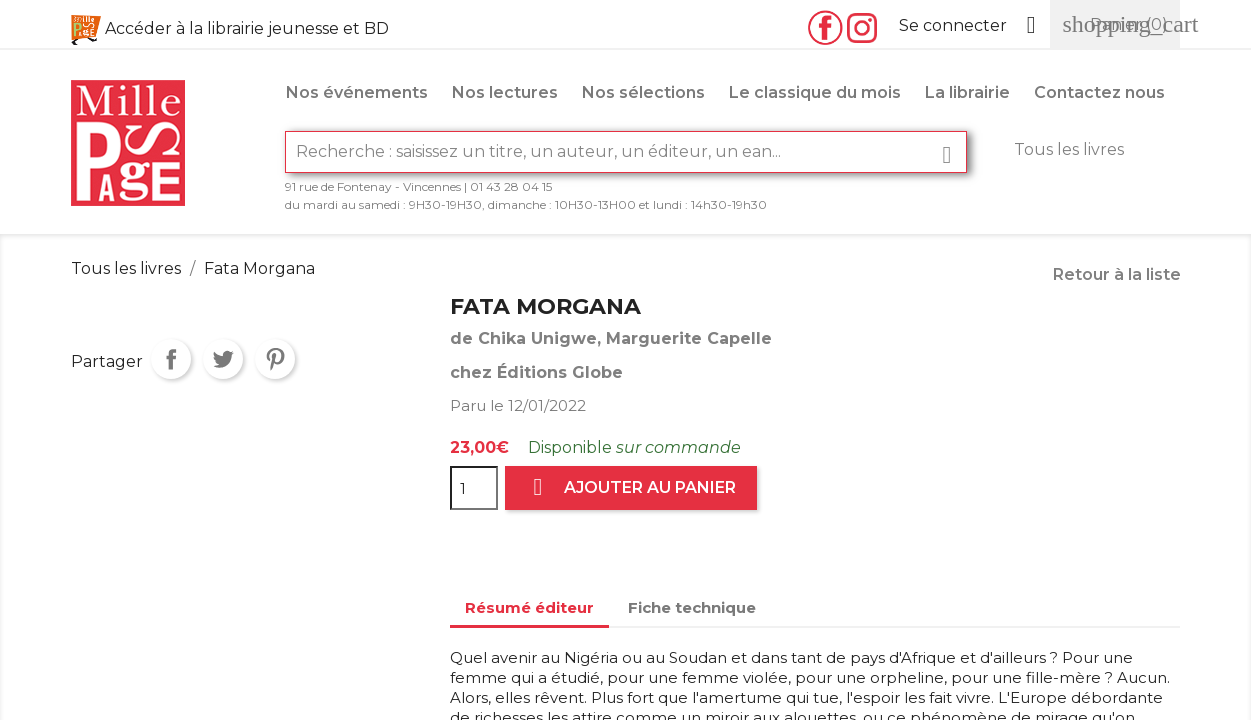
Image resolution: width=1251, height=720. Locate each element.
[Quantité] (474, 488)
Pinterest (275, 359)
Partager (171, 359)
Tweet (223, 359)
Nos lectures (505, 92)
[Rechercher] (626, 152)
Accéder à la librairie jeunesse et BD (247, 28)
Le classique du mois (815, 92)
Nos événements (357, 92)
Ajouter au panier (631, 487)
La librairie (967, 92)
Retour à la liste (1117, 274)
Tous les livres (1069, 149)
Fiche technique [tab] (692, 607)
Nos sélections (643, 92)
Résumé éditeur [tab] (529, 607)
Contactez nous (1099, 92)
